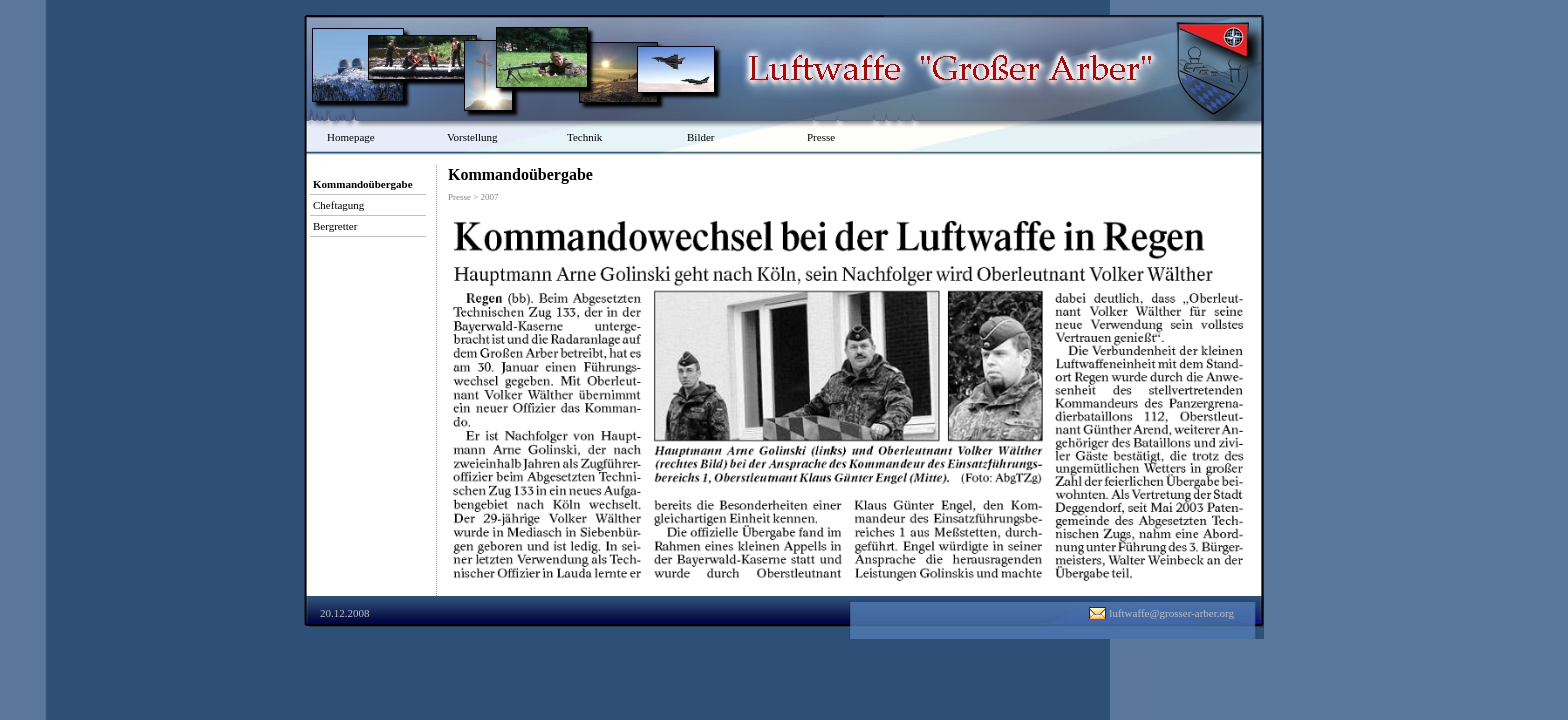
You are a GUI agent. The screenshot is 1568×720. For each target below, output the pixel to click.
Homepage (351, 137)
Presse (821, 137)
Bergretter (335, 226)
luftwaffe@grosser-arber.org (1171, 613)
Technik (584, 137)
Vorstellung (472, 137)
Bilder (701, 137)
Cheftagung (338, 205)
